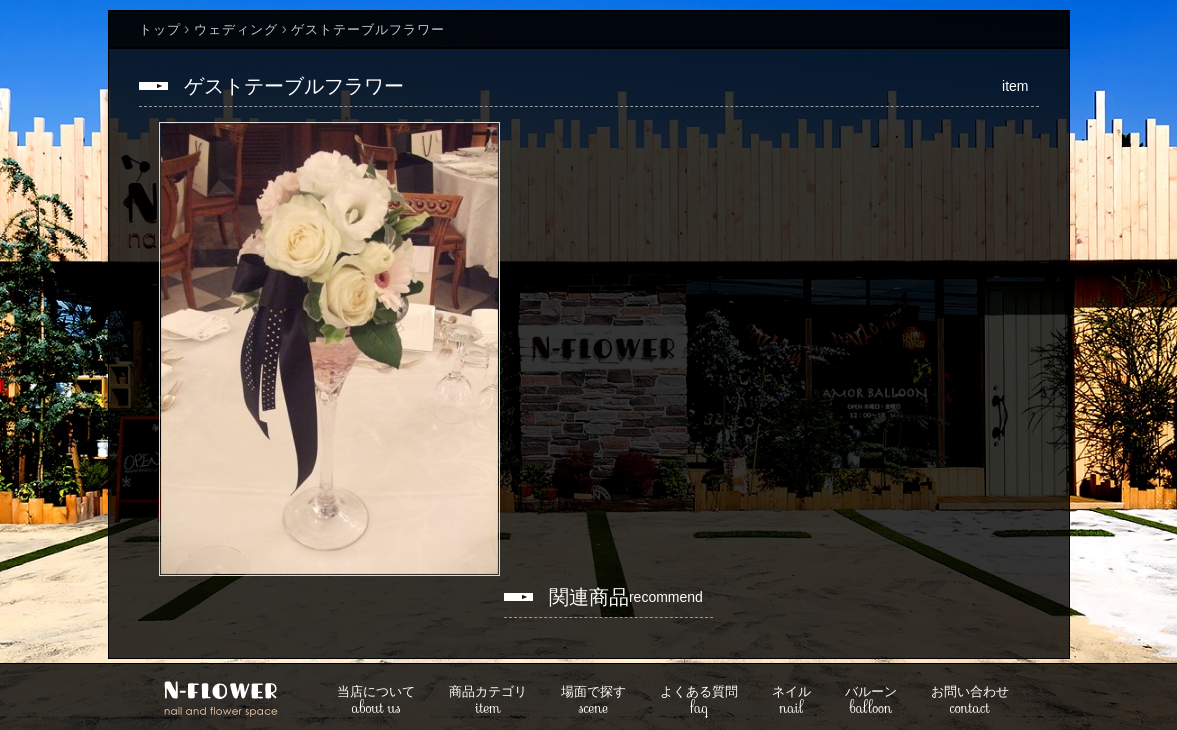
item (488, 701)
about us (376, 701)
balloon (871, 701)
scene (593, 701)
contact (970, 701)
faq (699, 701)
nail (791, 701)
